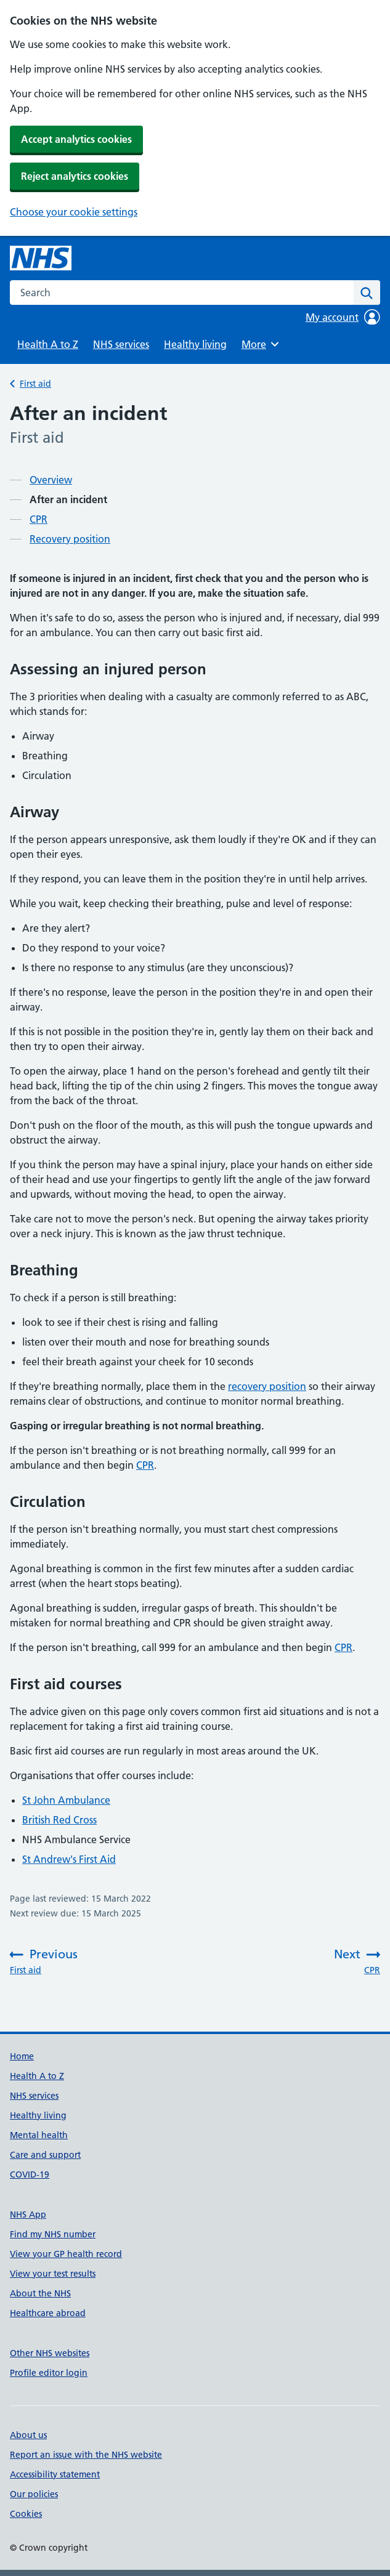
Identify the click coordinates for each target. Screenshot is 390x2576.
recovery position (267, 1386)
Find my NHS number (52, 2234)
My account (343, 317)
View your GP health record (66, 2253)
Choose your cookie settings (73, 212)
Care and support (45, 2154)
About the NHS (40, 2293)
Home (22, 2056)
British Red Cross (59, 1820)
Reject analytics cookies (74, 176)
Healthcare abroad (48, 2313)
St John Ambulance (66, 1800)
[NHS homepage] (40, 258)
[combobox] (182, 292)
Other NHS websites (49, 2353)
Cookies (26, 2513)
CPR (38, 519)
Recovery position (70, 539)
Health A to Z (47, 344)
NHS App (28, 2214)
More (262, 344)
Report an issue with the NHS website (86, 2454)
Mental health (39, 2135)
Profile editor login (48, 2372)
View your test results (52, 2273)
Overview (51, 480)
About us (28, 2435)
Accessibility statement (55, 2474)
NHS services (121, 344)
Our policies (34, 2494)
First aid (35, 383)
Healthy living (195, 344)
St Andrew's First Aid (69, 1859)
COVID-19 (29, 2174)
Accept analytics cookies (76, 139)
